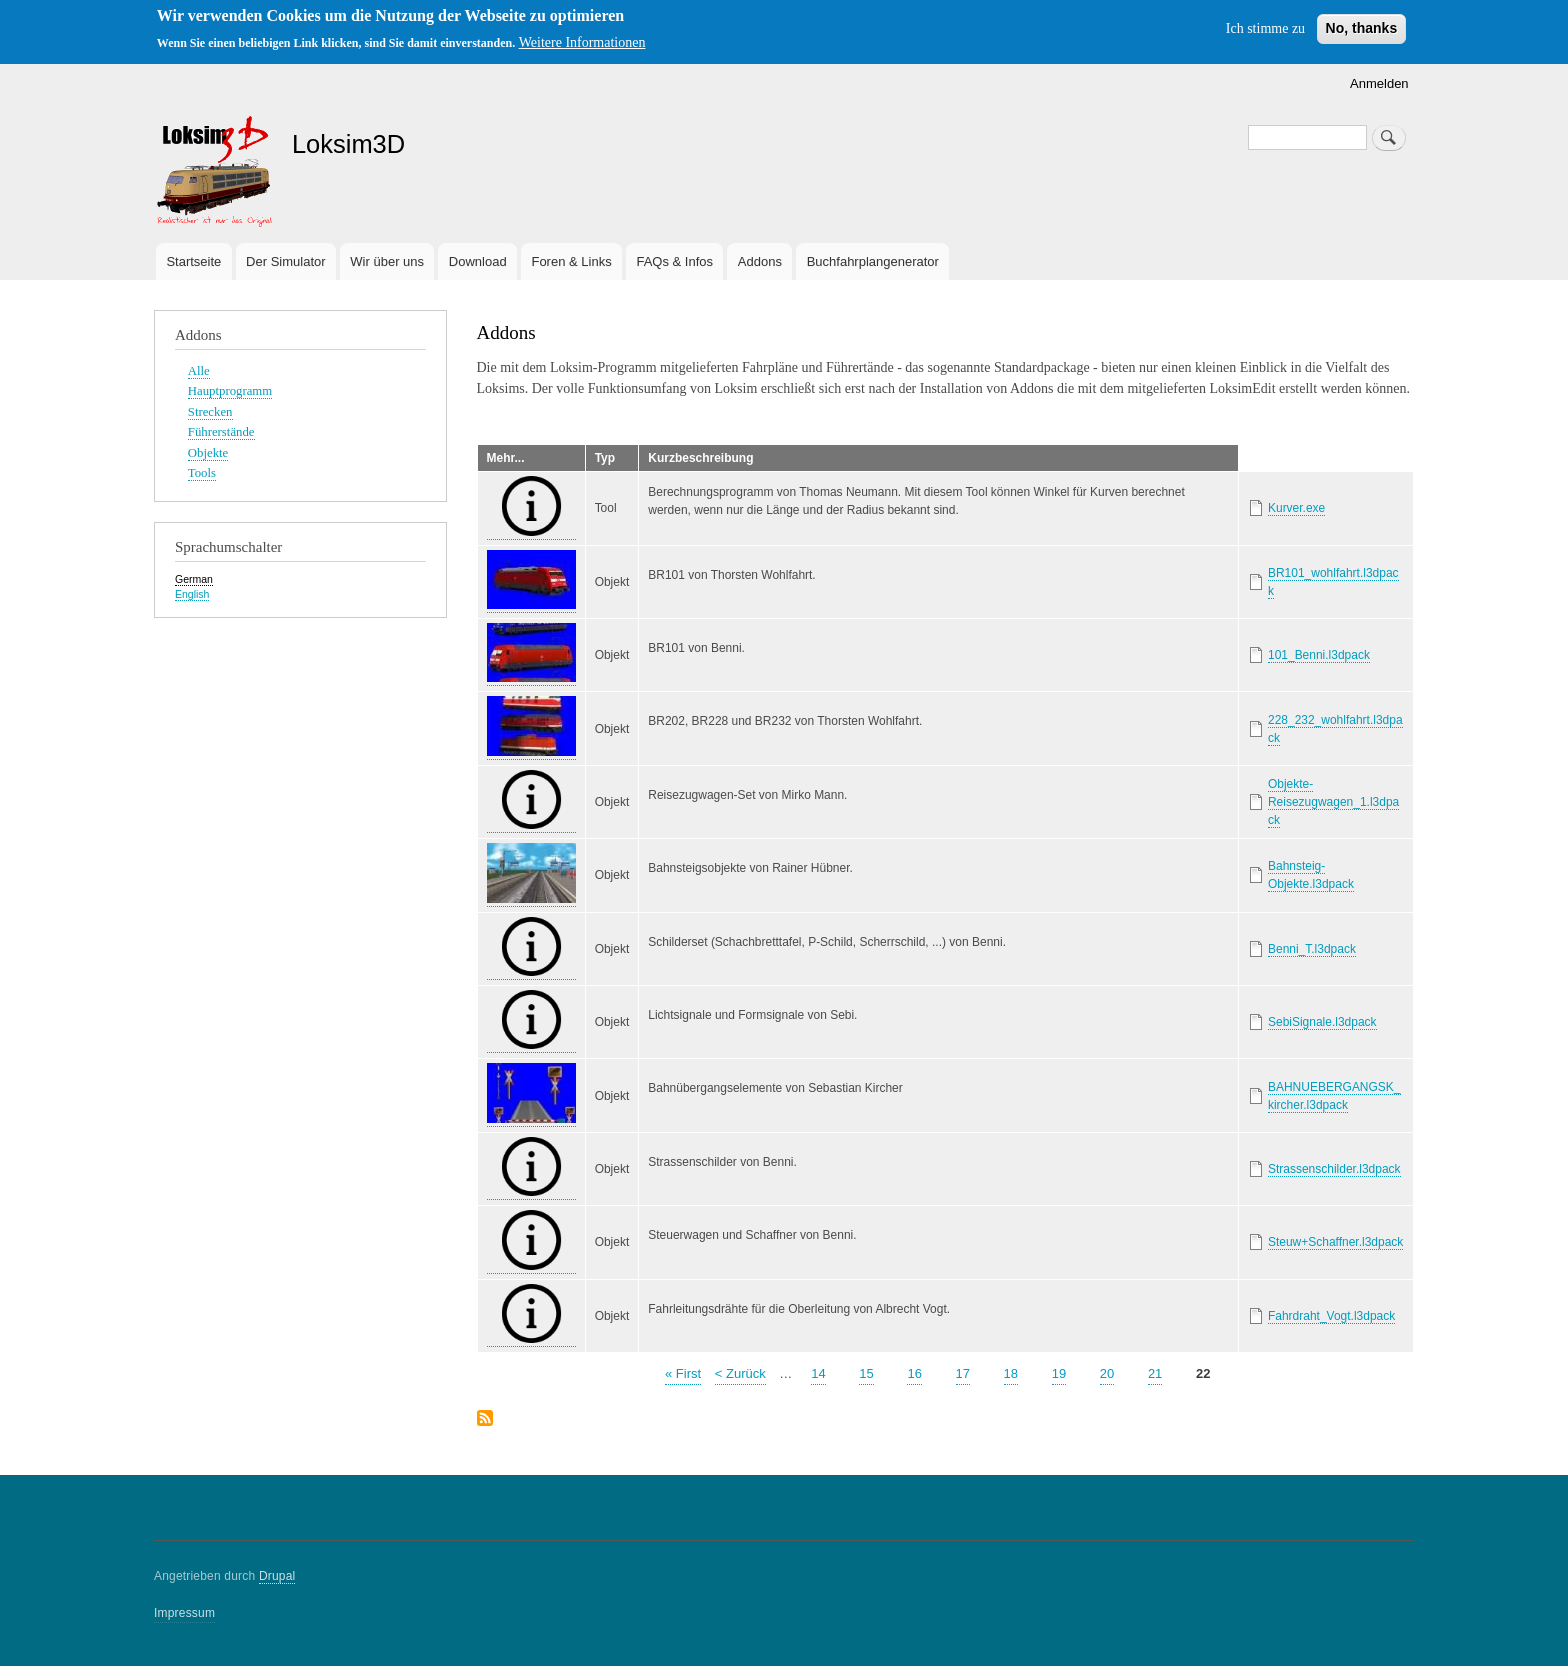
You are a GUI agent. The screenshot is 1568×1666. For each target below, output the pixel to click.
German (194, 579)
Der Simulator (285, 261)
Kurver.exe (1296, 508)
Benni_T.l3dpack (1312, 949)
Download (478, 261)
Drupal (277, 1576)
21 (1155, 1372)
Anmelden (1379, 83)
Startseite (193, 261)
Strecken (210, 412)
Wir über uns (387, 261)
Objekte (208, 453)
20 (1107, 1372)
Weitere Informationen (582, 42)
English (192, 594)
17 (963, 1372)
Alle (199, 371)
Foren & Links (571, 261)
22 (1203, 1372)
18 (1011, 1372)
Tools (202, 473)
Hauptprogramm (230, 391)
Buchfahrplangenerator (873, 261)
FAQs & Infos (674, 261)
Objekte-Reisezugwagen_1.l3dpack (1333, 802)
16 (914, 1372)
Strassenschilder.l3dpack (1334, 1169)
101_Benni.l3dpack (1319, 655)
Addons (760, 261)
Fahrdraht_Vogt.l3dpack (1331, 1316)
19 (1059, 1372)
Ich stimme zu (1265, 28)
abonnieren (485, 1419)
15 (866, 1372)
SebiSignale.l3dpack (1322, 1022)
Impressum (184, 1613)
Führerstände (221, 432)
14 (818, 1372)
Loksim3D (348, 144)
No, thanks (1362, 28)
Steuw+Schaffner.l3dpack (1335, 1242)
